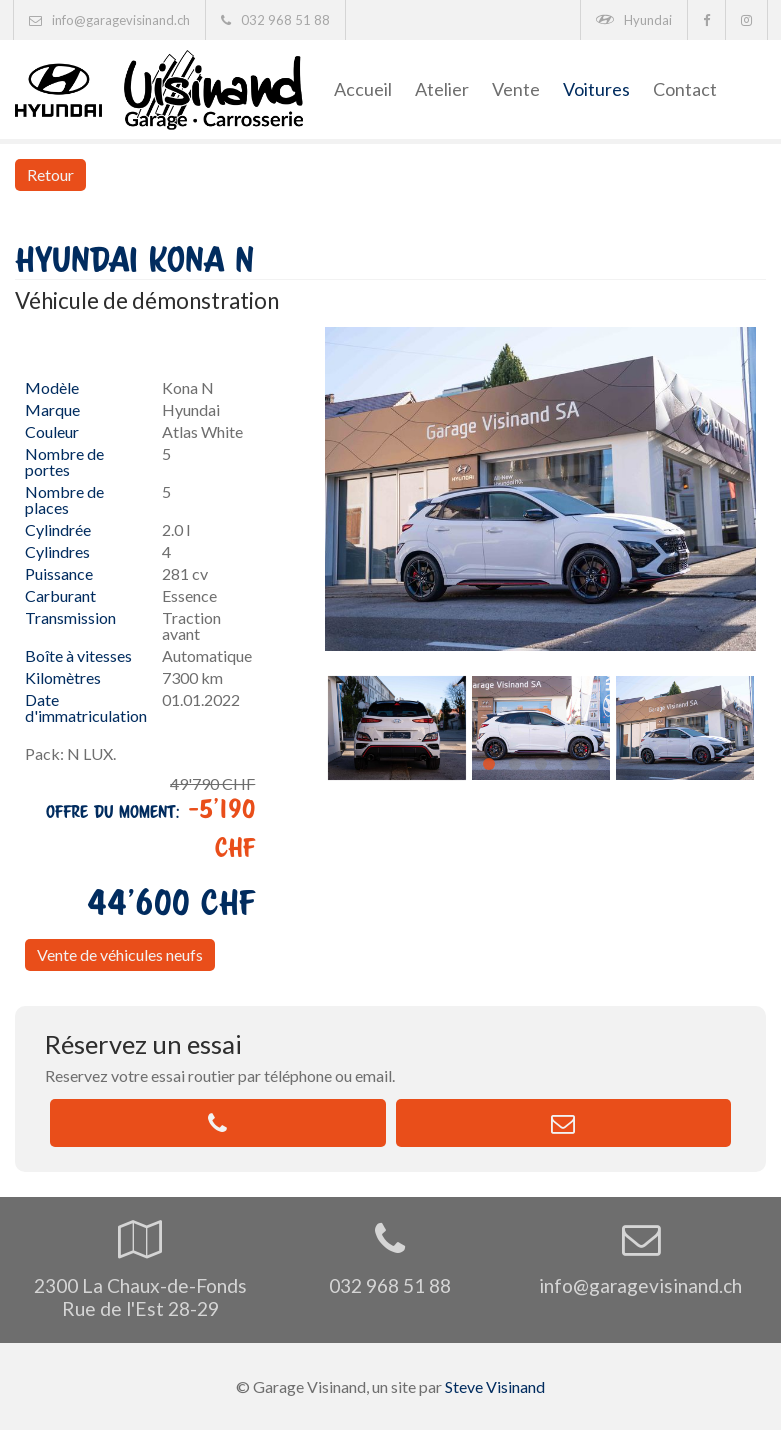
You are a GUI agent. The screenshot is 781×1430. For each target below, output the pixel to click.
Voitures (596, 89)
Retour (50, 174)
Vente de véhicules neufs (120, 954)
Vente (516, 89)
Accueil (363, 89)
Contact (685, 89)
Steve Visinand (495, 1386)
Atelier (442, 89)
